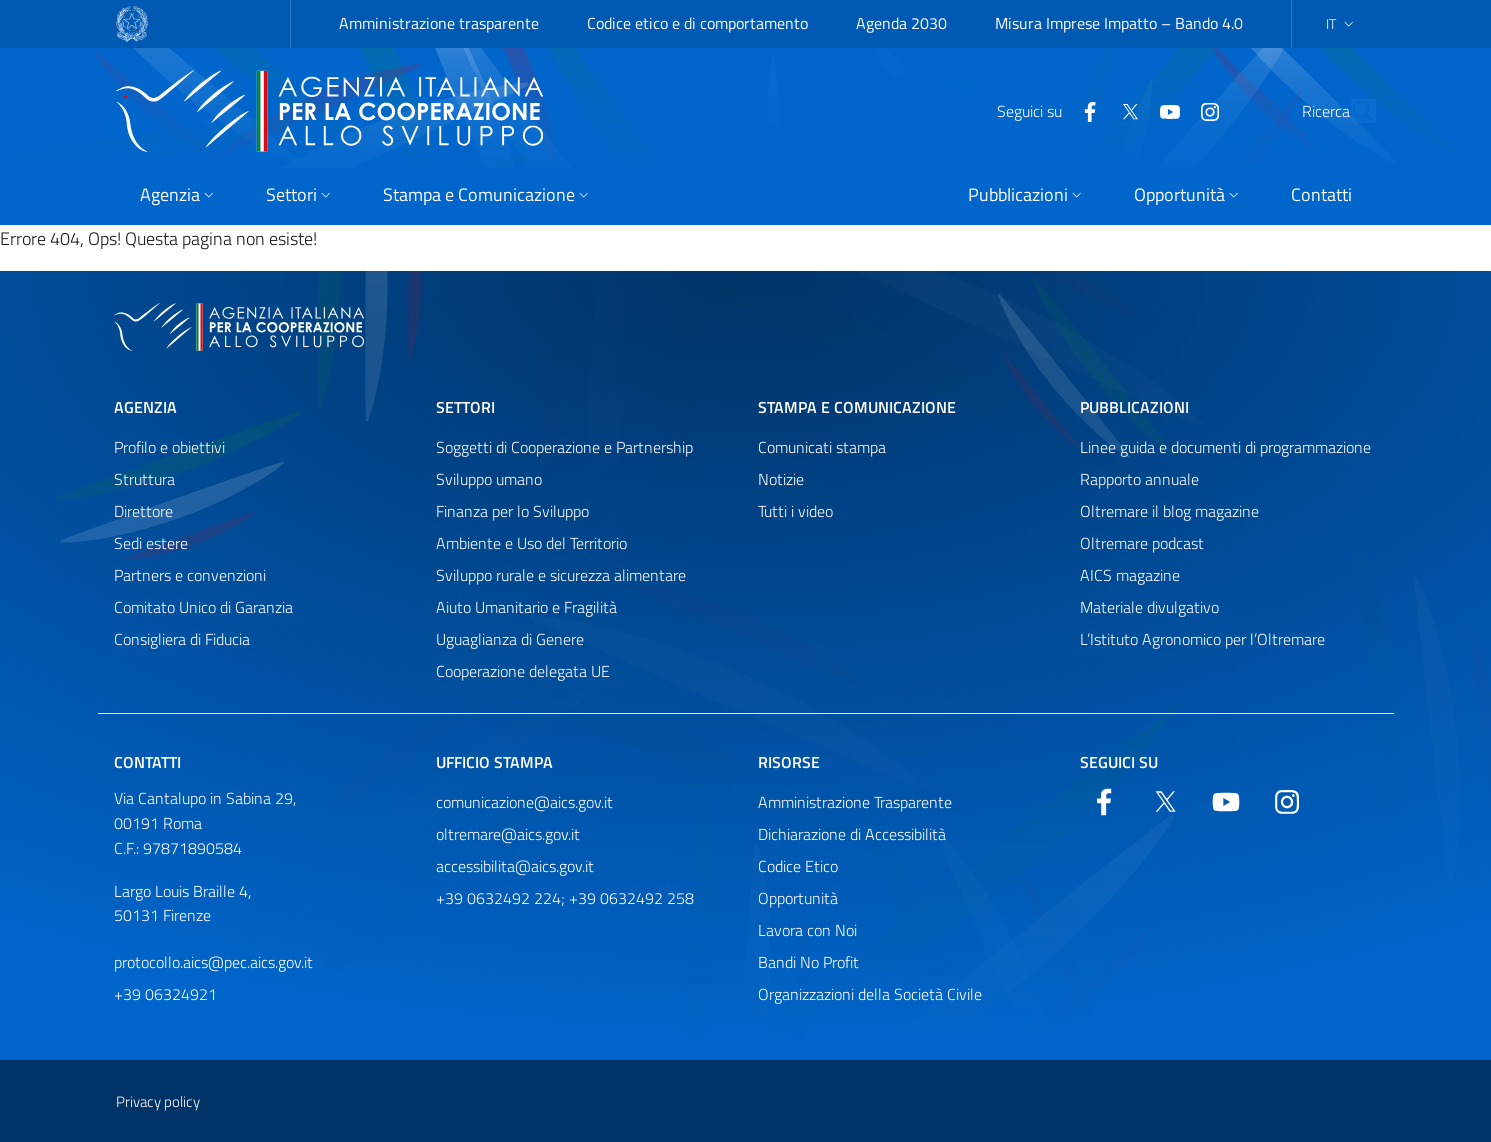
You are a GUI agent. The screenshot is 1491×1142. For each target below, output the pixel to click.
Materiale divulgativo (1149, 607)
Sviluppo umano (489, 479)
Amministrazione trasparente (439, 23)
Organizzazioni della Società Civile (870, 994)
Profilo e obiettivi (169, 447)
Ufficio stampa (494, 762)
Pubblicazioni (1134, 407)
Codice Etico (798, 866)
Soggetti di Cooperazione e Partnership (564, 447)
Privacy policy (158, 1101)
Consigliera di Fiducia (182, 639)
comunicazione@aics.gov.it (524, 802)
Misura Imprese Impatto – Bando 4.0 (1119, 23)
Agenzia (145, 407)
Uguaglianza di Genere (510, 639)
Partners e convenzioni (190, 575)
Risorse (789, 762)
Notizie (781, 479)
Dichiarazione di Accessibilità (852, 834)
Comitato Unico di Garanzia (203, 607)
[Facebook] (1044, 110)
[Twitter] (1084, 110)
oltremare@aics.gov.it (508, 834)
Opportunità (798, 898)
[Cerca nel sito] (1352, 111)
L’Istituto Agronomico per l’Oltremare (1202, 639)
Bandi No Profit (808, 962)
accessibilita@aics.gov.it (515, 866)
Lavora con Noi (807, 930)
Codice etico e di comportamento (697, 23)
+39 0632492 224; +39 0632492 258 (565, 898)
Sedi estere (151, 543)
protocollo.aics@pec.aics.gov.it (213, 962)
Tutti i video (795, 511)
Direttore (143, 511)
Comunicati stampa (822, 447)
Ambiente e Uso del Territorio (531, 543)
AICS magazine (1130, 575)
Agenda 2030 (901, 23)
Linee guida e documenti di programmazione (1225, 447)
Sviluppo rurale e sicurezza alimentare (561, 575)
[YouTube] (1124, 110)
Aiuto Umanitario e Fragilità (526, 607)
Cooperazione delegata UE (523, 671)
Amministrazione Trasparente (855, 802)
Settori (465, 407)
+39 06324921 (165, 994)
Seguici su (1119, 762)
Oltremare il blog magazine (1169, 511)
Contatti (147, 762)
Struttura (144, 479)
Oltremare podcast (1142, 543)
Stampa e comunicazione (857, 407)
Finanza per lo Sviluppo (512, 511)
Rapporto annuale (1139, 479)
